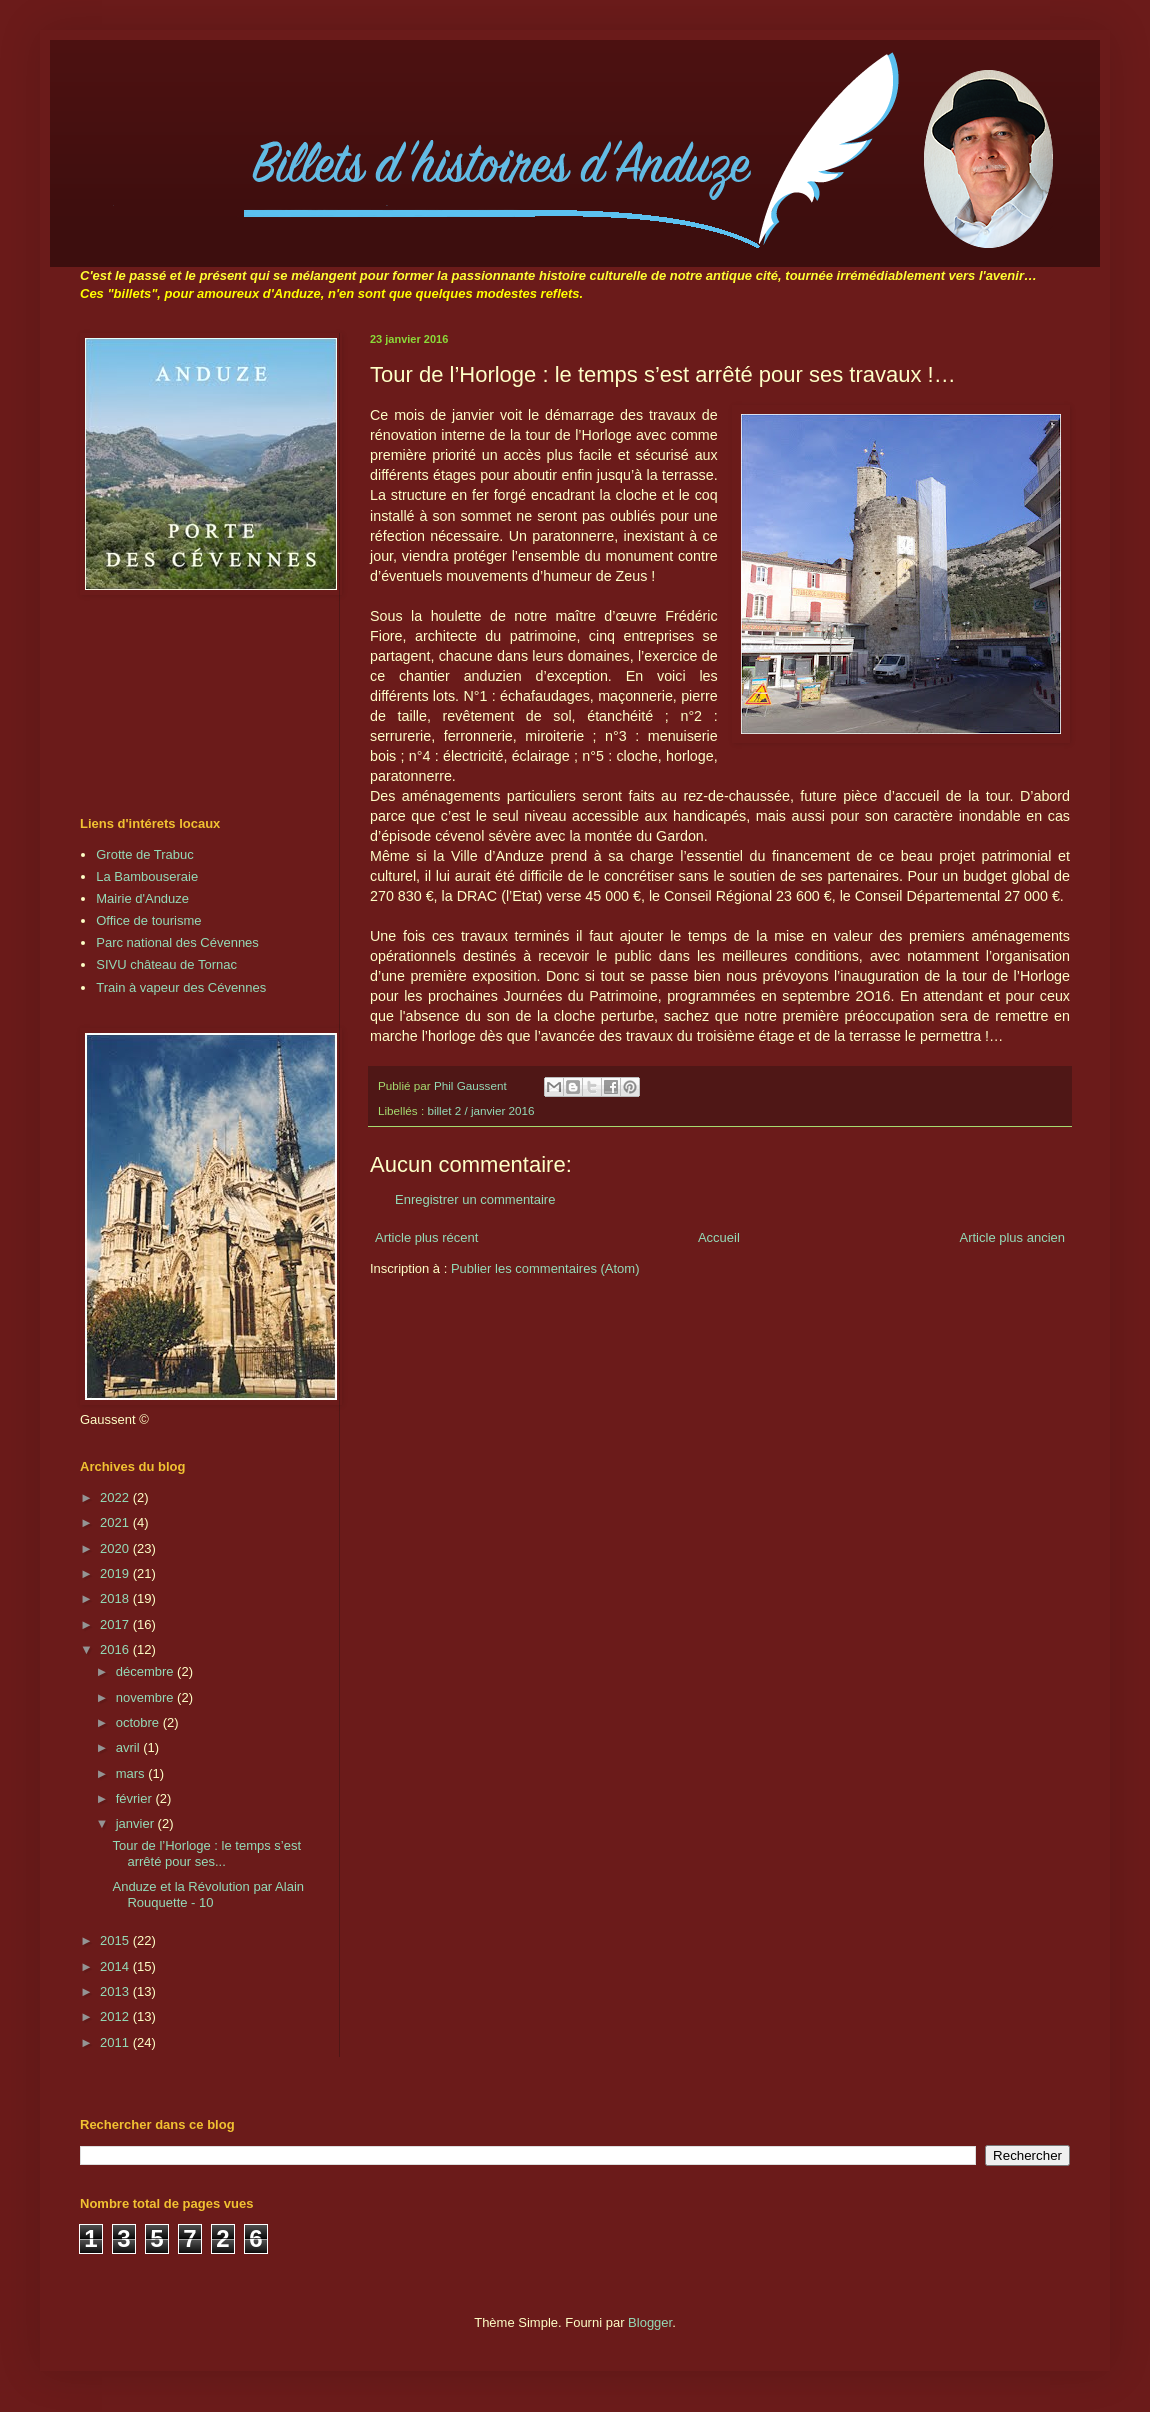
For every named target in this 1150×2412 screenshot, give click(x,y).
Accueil (719, 1237)
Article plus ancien (1013, 1237)
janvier (137, 1823)
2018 (116, 1598)
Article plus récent (426, 1237)
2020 (116, 1548)
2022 (116, 1497)
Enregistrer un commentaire (475, 1199)
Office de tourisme (148, 920)
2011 (116, 2042)
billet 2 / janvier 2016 (480, 1110)
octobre (139, 1722)
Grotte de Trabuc (145, 854)
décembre (146, 1671)
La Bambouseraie (147, 876)
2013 (116, 1991)
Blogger (650, 2322)
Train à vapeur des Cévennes (181, 987)
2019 (116, 1573)
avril (129, 1747)
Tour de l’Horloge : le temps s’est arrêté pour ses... (206, 1853)
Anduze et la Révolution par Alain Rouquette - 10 (208, 1894)
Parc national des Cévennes (177, 942)
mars (132, 1773)
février (136, 1798)
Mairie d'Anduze (142, 898)
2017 (116, 1624)
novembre (146, 1697)
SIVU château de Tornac (166, 964)
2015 (116, 1940)
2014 (116, 1966)
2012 (116, 2016)
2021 (116, 1522)
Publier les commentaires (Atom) (545, 1268)
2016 (116, 1649)
